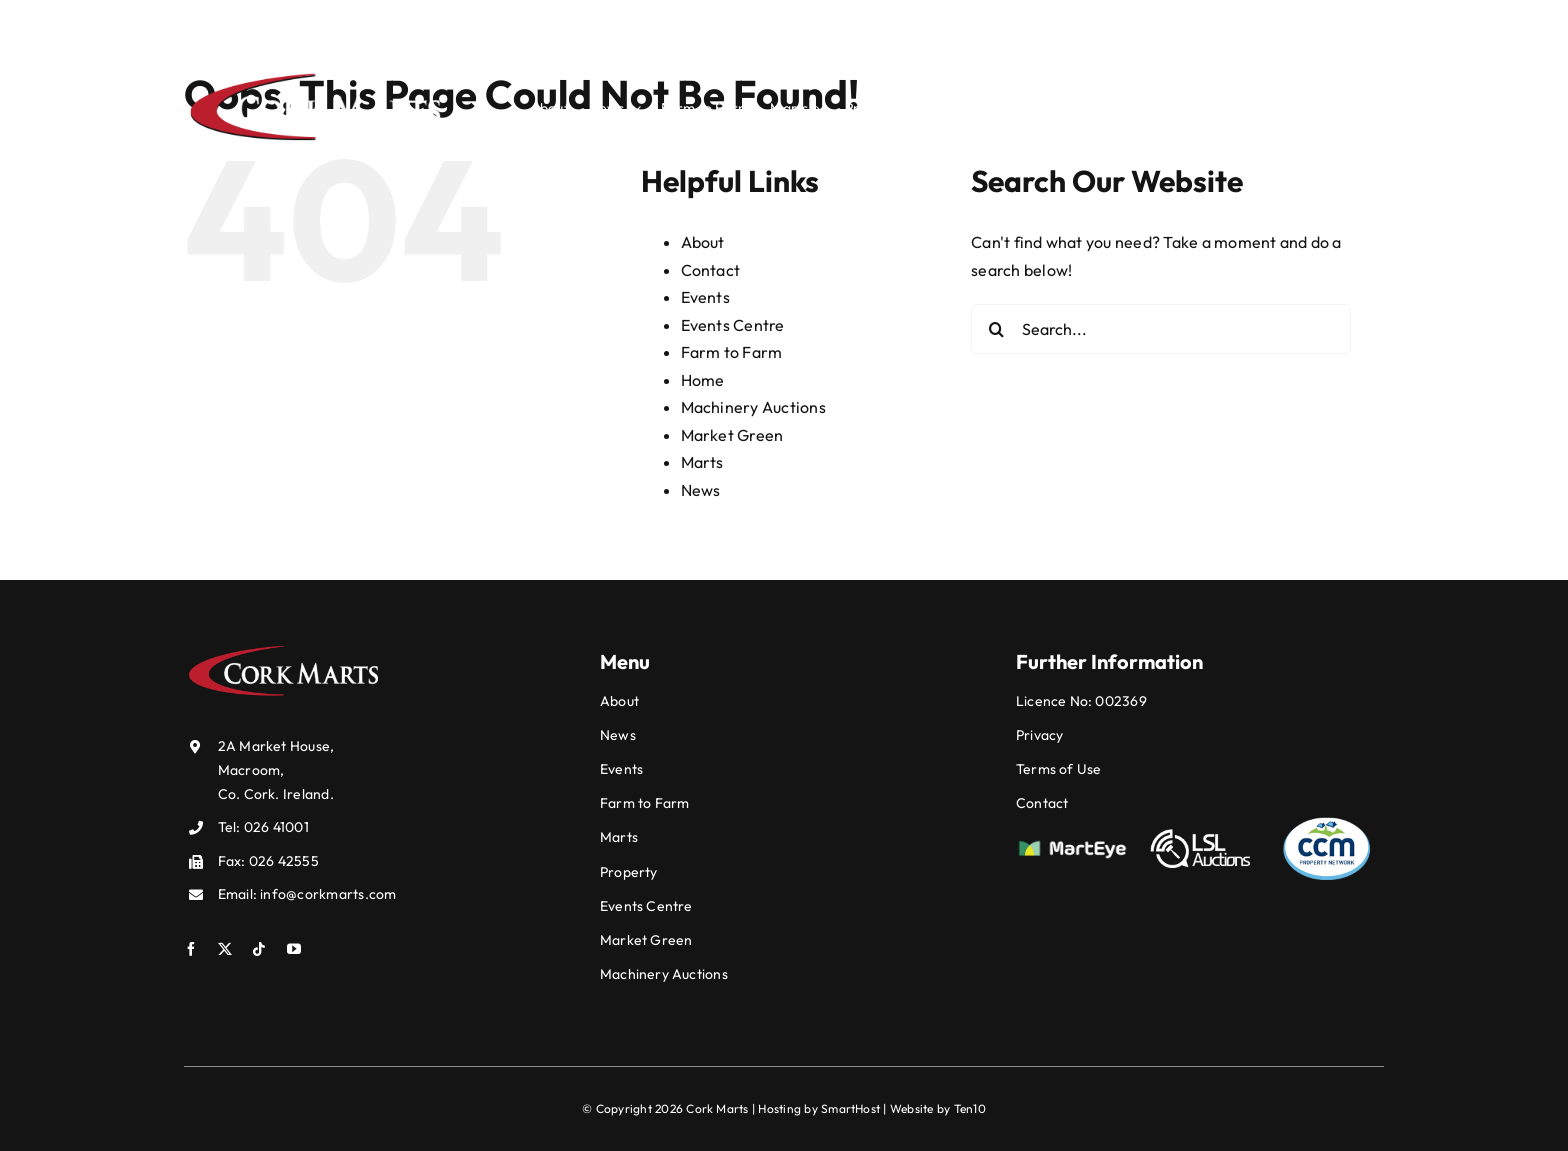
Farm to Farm (732, 352)
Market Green (732, 435)
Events (705, 297)
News (701, 490)
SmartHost (850, 1108)
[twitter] (1288, 22)
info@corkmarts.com (1136, 24)
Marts (702, 462)
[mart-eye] (1072, 846)
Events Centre (733, 325)
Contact (711, 270)
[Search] (1376, 109)
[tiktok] (1320, 22)
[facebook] (1256, 22)
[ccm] (1327, 823)
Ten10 (970, 1108)
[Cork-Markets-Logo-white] (316, 74)
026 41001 (956, 24)
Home (703, 380)
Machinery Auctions (753, 407)
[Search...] (1161, 329)
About (703, 242)
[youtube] (1352, 22)
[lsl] (1200, 833)
